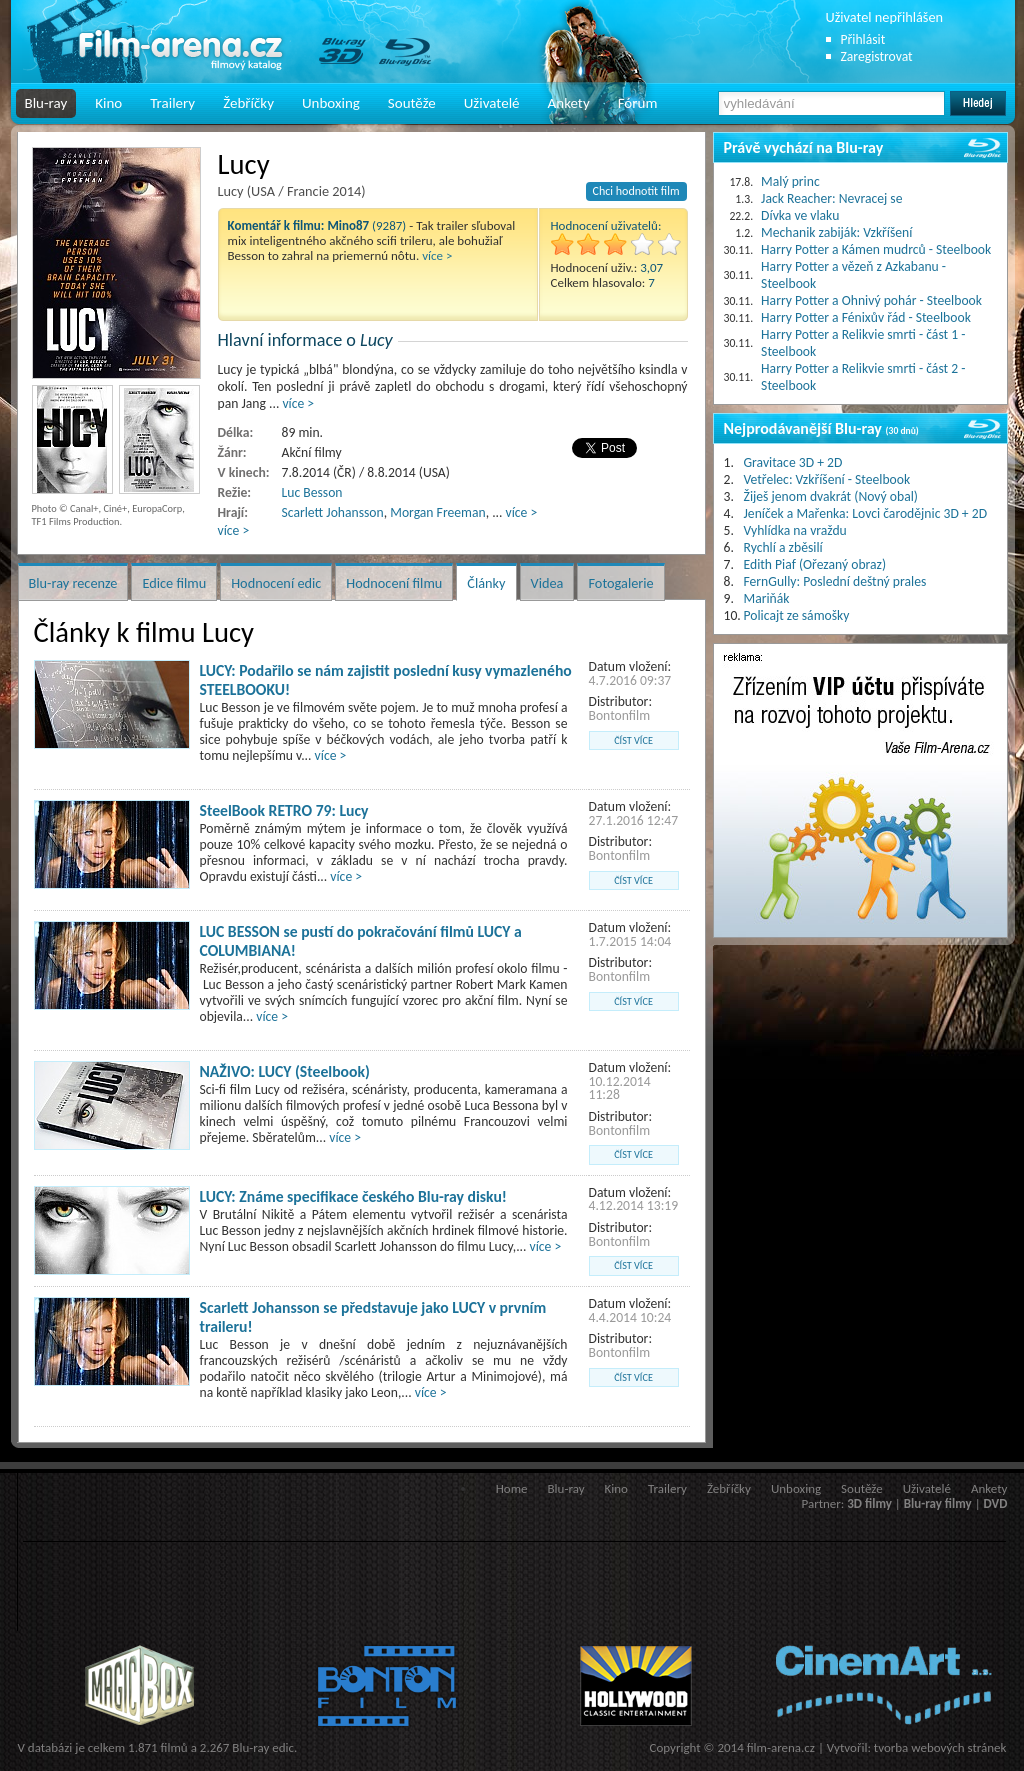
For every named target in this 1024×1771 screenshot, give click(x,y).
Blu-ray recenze (73, 583)
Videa (547, 583)
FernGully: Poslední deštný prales (835, 581)
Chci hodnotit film (636, 191)
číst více (633, 740)
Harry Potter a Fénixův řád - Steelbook (866, 317)
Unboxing (331, 103)
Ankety (569, 103)
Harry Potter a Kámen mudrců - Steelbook (876, 249)
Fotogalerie (620, 583)
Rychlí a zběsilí (783, 547)
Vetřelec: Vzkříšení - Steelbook (827, 479)
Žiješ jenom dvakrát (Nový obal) (831, 496)
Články (486, 583)
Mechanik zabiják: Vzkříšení (836, 232)
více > (437, 255)
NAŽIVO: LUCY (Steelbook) (285, 1071)
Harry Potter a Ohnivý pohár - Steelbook (871, 300)
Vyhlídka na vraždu (795, 530)
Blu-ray (46, 103)
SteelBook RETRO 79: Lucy (284, 810)
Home (512, 1488)
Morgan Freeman (437, 512)
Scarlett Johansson (333, 512)
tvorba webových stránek (940, 1747)
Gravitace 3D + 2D (793, 462)
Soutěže (412, 103)
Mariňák (767, 598)
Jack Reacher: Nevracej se (831, 198)
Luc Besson (312, 492)
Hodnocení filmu (394, 583)
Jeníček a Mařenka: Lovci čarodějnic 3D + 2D (866, 513)
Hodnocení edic (276, 583)
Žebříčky (248, 103)
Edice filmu (174, 583)
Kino (108, 103)
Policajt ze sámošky (797, 615)
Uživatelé (492, 103)
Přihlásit (863, 39)
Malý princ (790, 181)
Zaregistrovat (877, 56)
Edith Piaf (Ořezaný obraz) (815, 564)
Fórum (638, 103)
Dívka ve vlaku (800, 215)
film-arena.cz (781, 1747)
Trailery (172, 103)
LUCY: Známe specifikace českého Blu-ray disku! (353, 1196)
